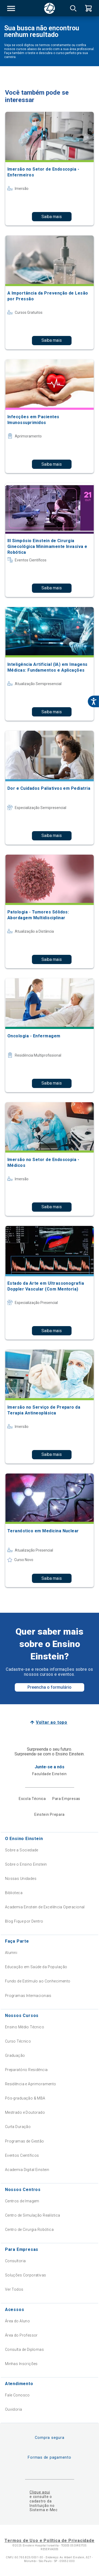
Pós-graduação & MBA (25, 2098)
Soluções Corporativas (25, 2275)
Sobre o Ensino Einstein (26, 1864)
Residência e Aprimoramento (30, 2084)
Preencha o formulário (49, 1687)
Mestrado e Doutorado (25, 2112)
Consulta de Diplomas (24, 2349)
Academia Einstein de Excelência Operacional (45, 1907)
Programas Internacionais (28, 1996)
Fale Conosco (17, 2395)
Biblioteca (13, 1893)
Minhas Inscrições (21, 2364)
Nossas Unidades (20, 1878)
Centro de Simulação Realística (32, 2215)
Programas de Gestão (24, 2141)
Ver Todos (14, 2289)
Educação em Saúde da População (36, 1967)
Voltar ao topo (51, 1722)
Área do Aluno (17, 2321)
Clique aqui (40, 2492)
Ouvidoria (13, 2409)
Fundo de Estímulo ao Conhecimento (37, 1981)
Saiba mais (51, 216)
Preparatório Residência (26, 2070)
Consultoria (15, 2261)
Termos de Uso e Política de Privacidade (49, 2540)
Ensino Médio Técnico (24, 2027)
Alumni (11, 1953)
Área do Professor (21, 2335)
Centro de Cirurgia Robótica (29, 2229)
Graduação (15, 2055)
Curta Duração (18, 2127)
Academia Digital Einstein (27, 2170)
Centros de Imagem (22, 2201)
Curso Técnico (18, 2041)
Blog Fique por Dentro (24, 1921)
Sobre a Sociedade (21, 1850)
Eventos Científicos (22, 2155)
